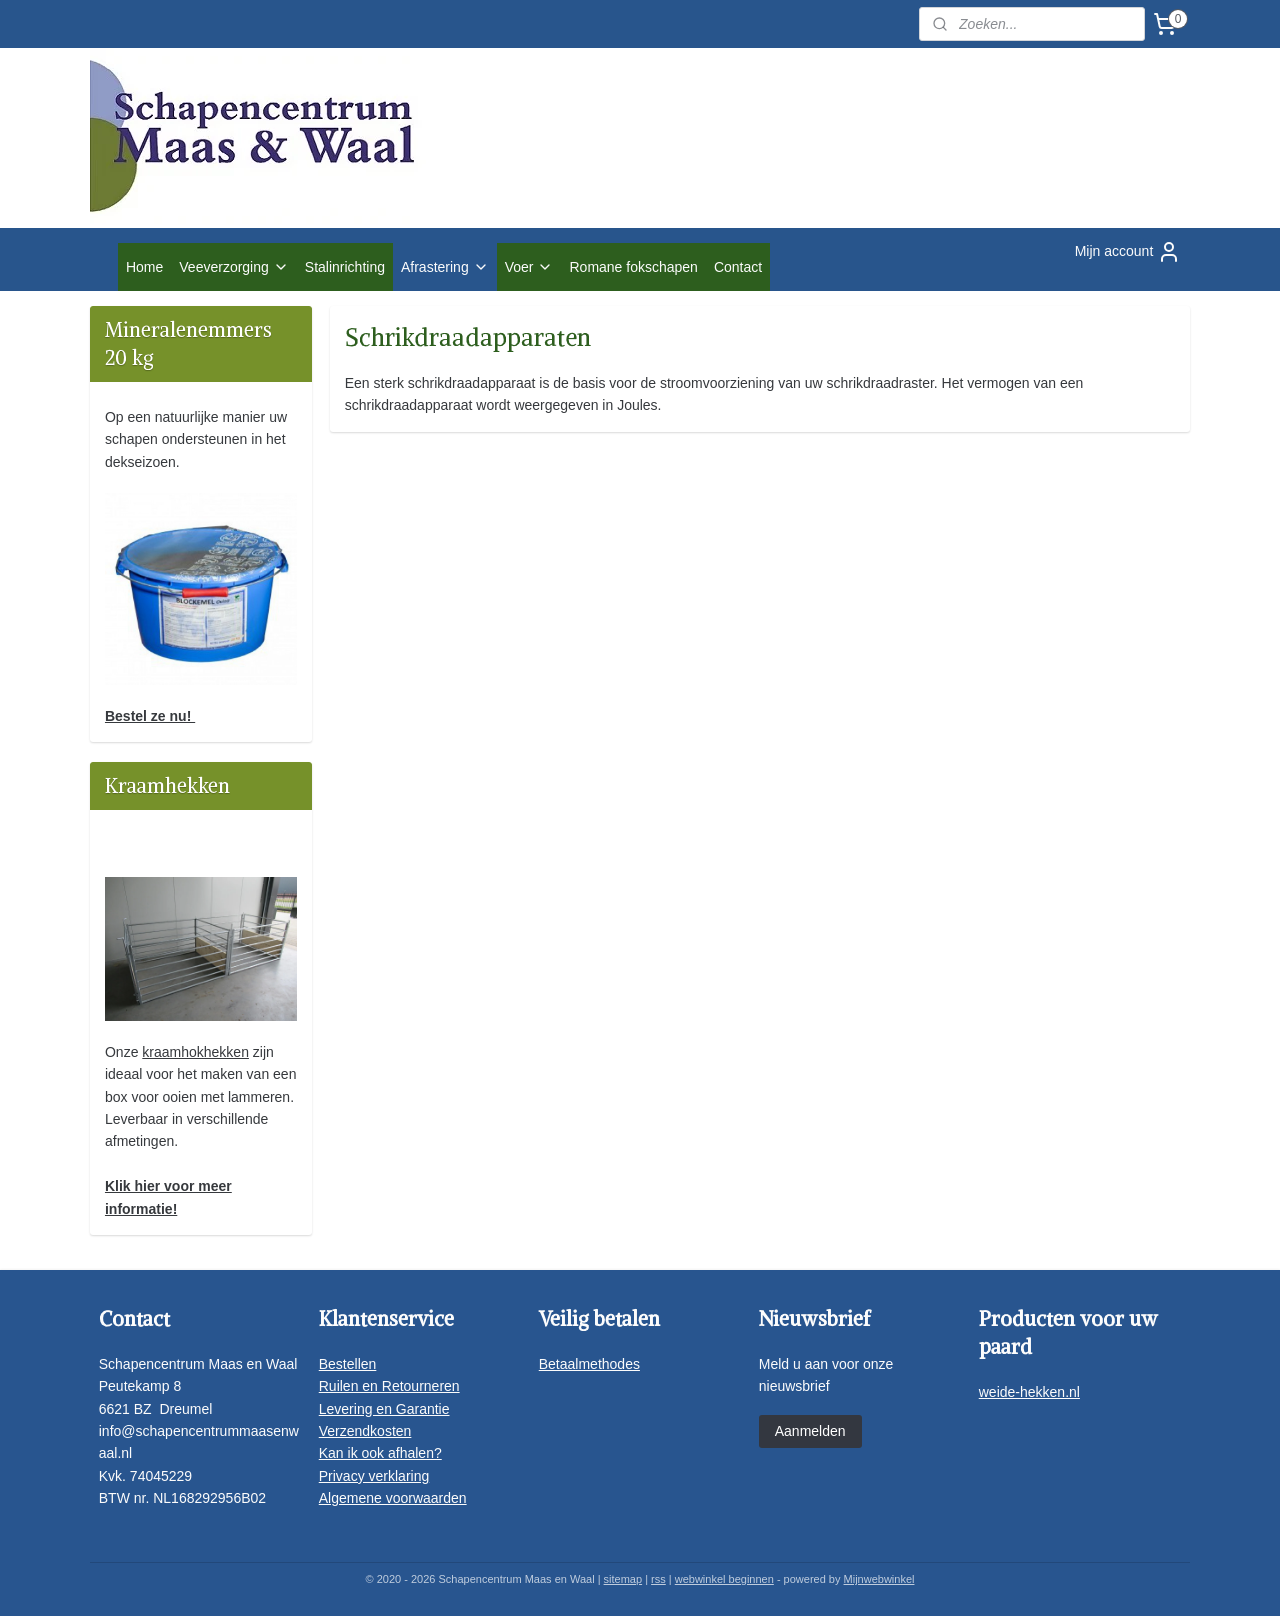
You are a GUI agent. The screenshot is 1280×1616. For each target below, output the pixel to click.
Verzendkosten (365, 1431)
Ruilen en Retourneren (389, 1386)
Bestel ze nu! (150, 716)
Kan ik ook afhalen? (380, 1453)
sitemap (623, 1579)
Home (144, 267)
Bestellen (348, 1364)
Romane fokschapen (633, 267)
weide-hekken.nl (1029, 1392)
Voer (529, 267)
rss (658, 1579)
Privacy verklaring (374, 1476)
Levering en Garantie (384, 1409)
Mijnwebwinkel (879, 1579)
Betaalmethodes (589, 1364)
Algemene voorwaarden (393, 1498)
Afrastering (445, 267)
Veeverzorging (234, 267)
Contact (738, 267)
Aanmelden (810, 1431)
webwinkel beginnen (724, 1579)
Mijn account (1128, 252)
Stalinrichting (345, 267)
